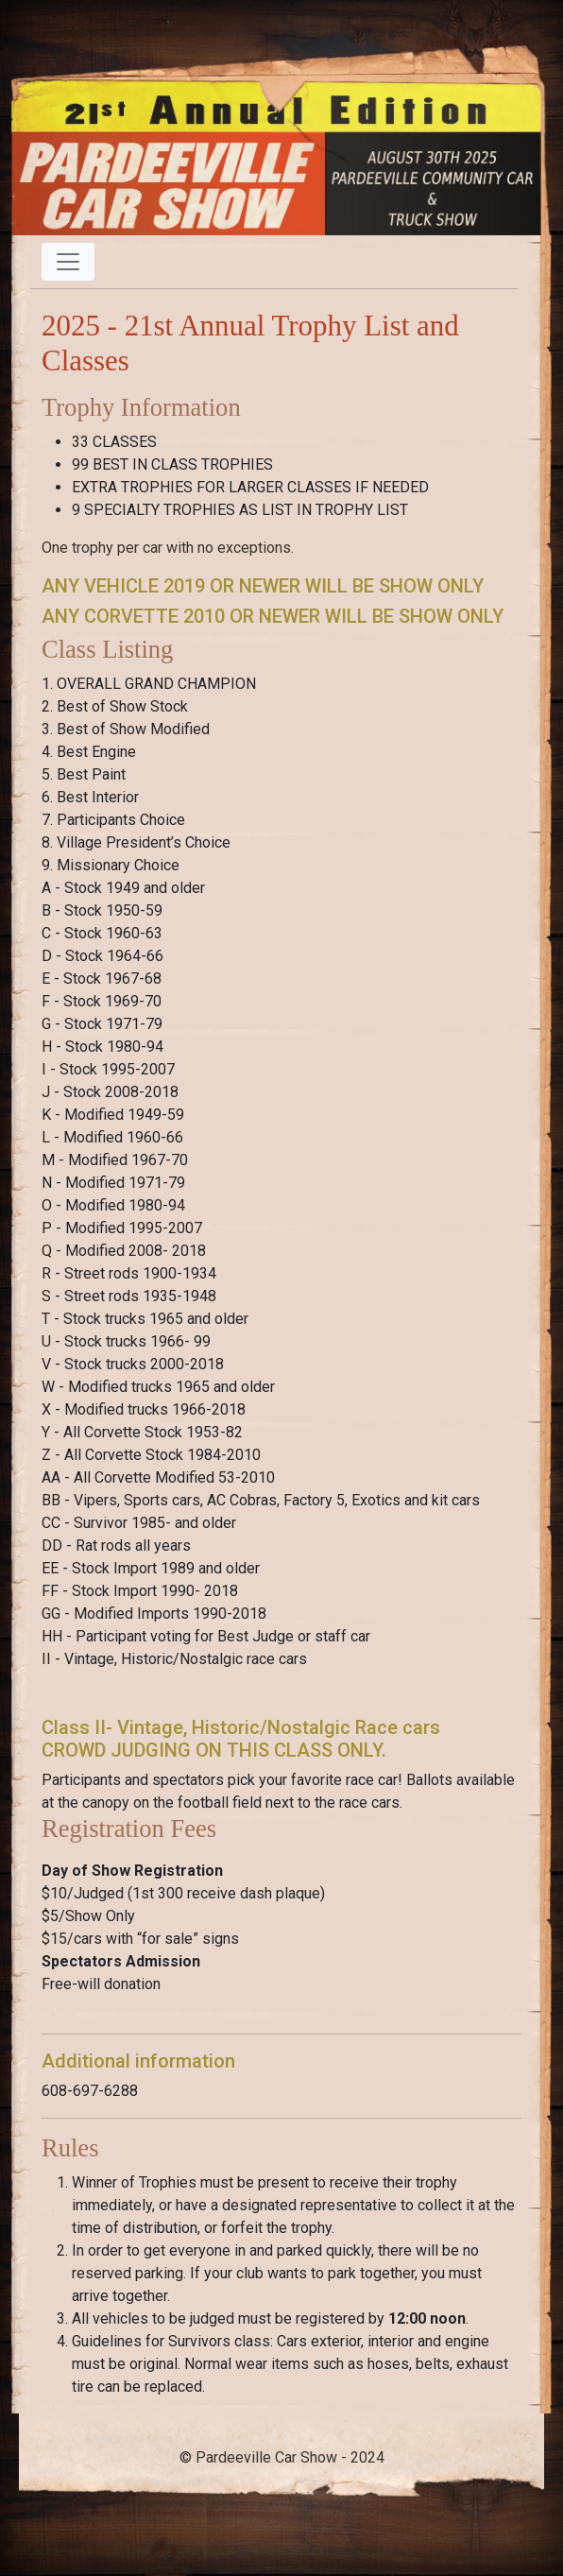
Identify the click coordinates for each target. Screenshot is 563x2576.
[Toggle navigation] (68, 262)
